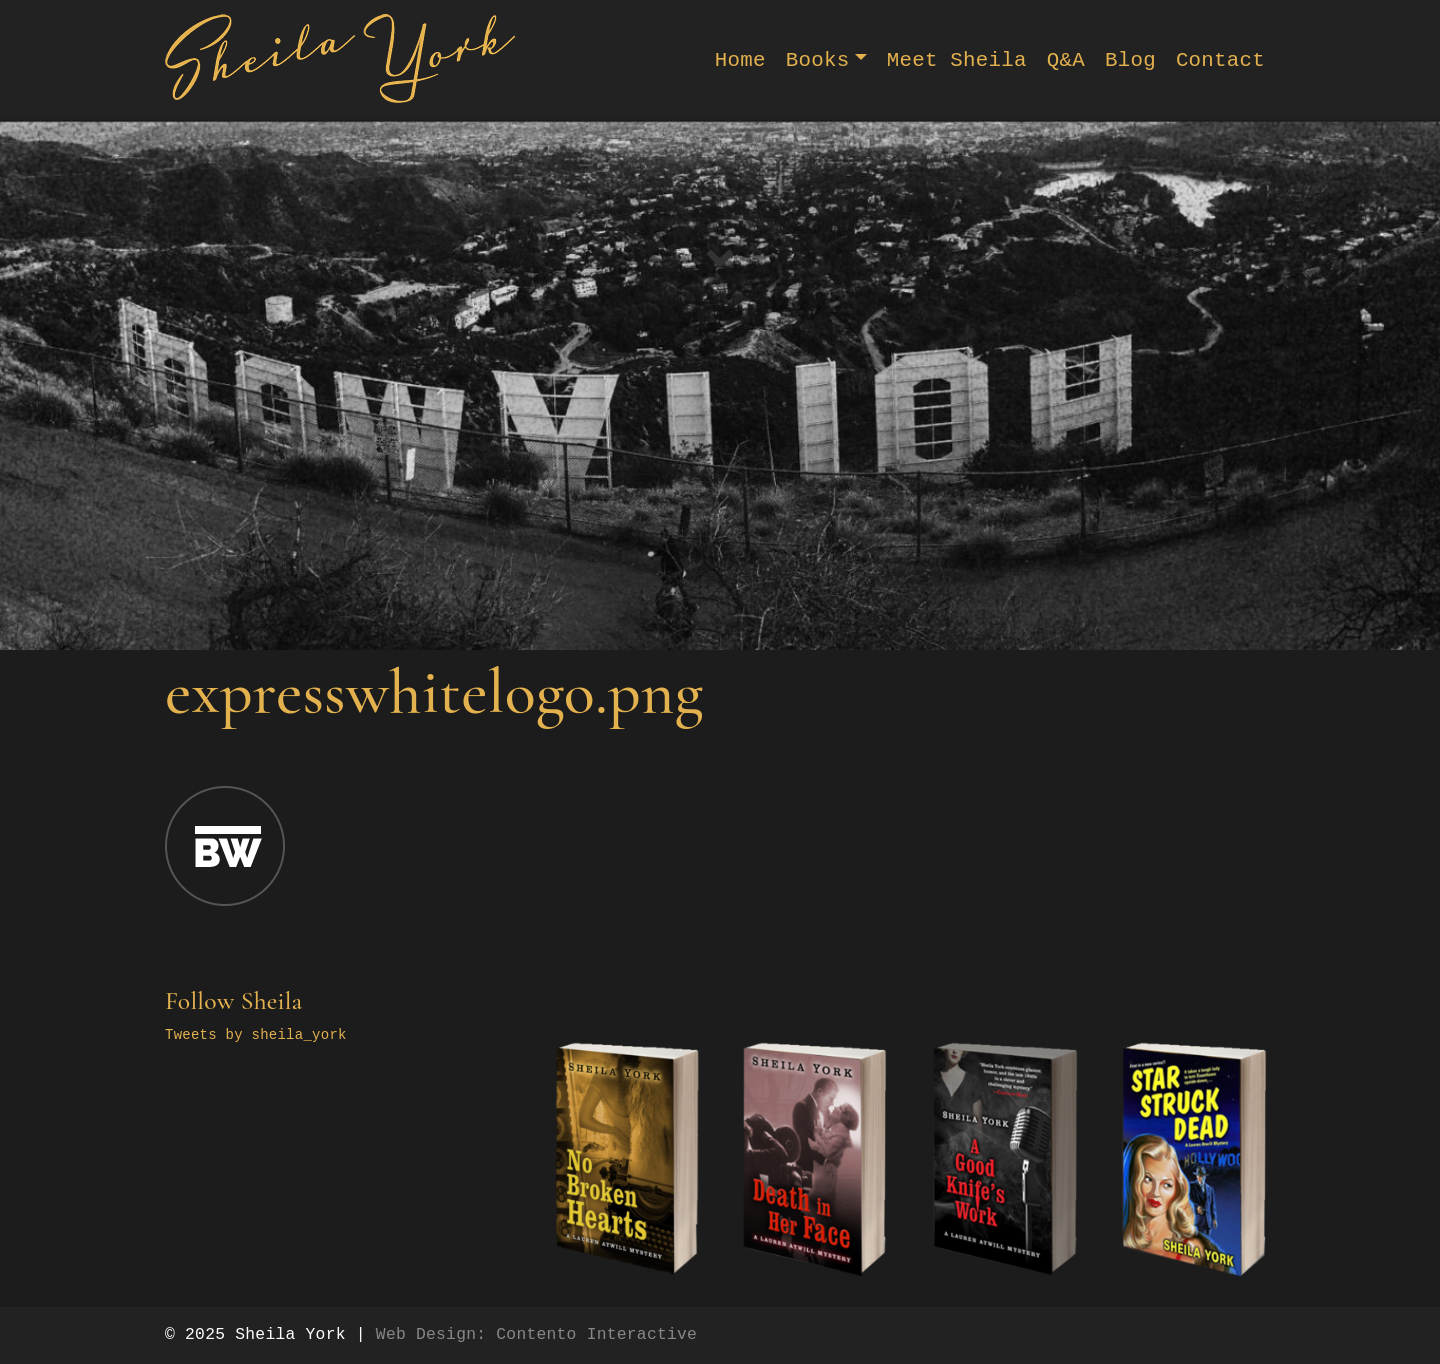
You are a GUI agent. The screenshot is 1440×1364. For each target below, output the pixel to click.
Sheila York (290, 1334)
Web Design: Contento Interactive (536, 1334)
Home (740, 60)
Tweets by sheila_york (256, 1035)
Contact (1220, 60)
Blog (1130, 60)
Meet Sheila (957, 60)
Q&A (1066, 60)
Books (818, 60)
